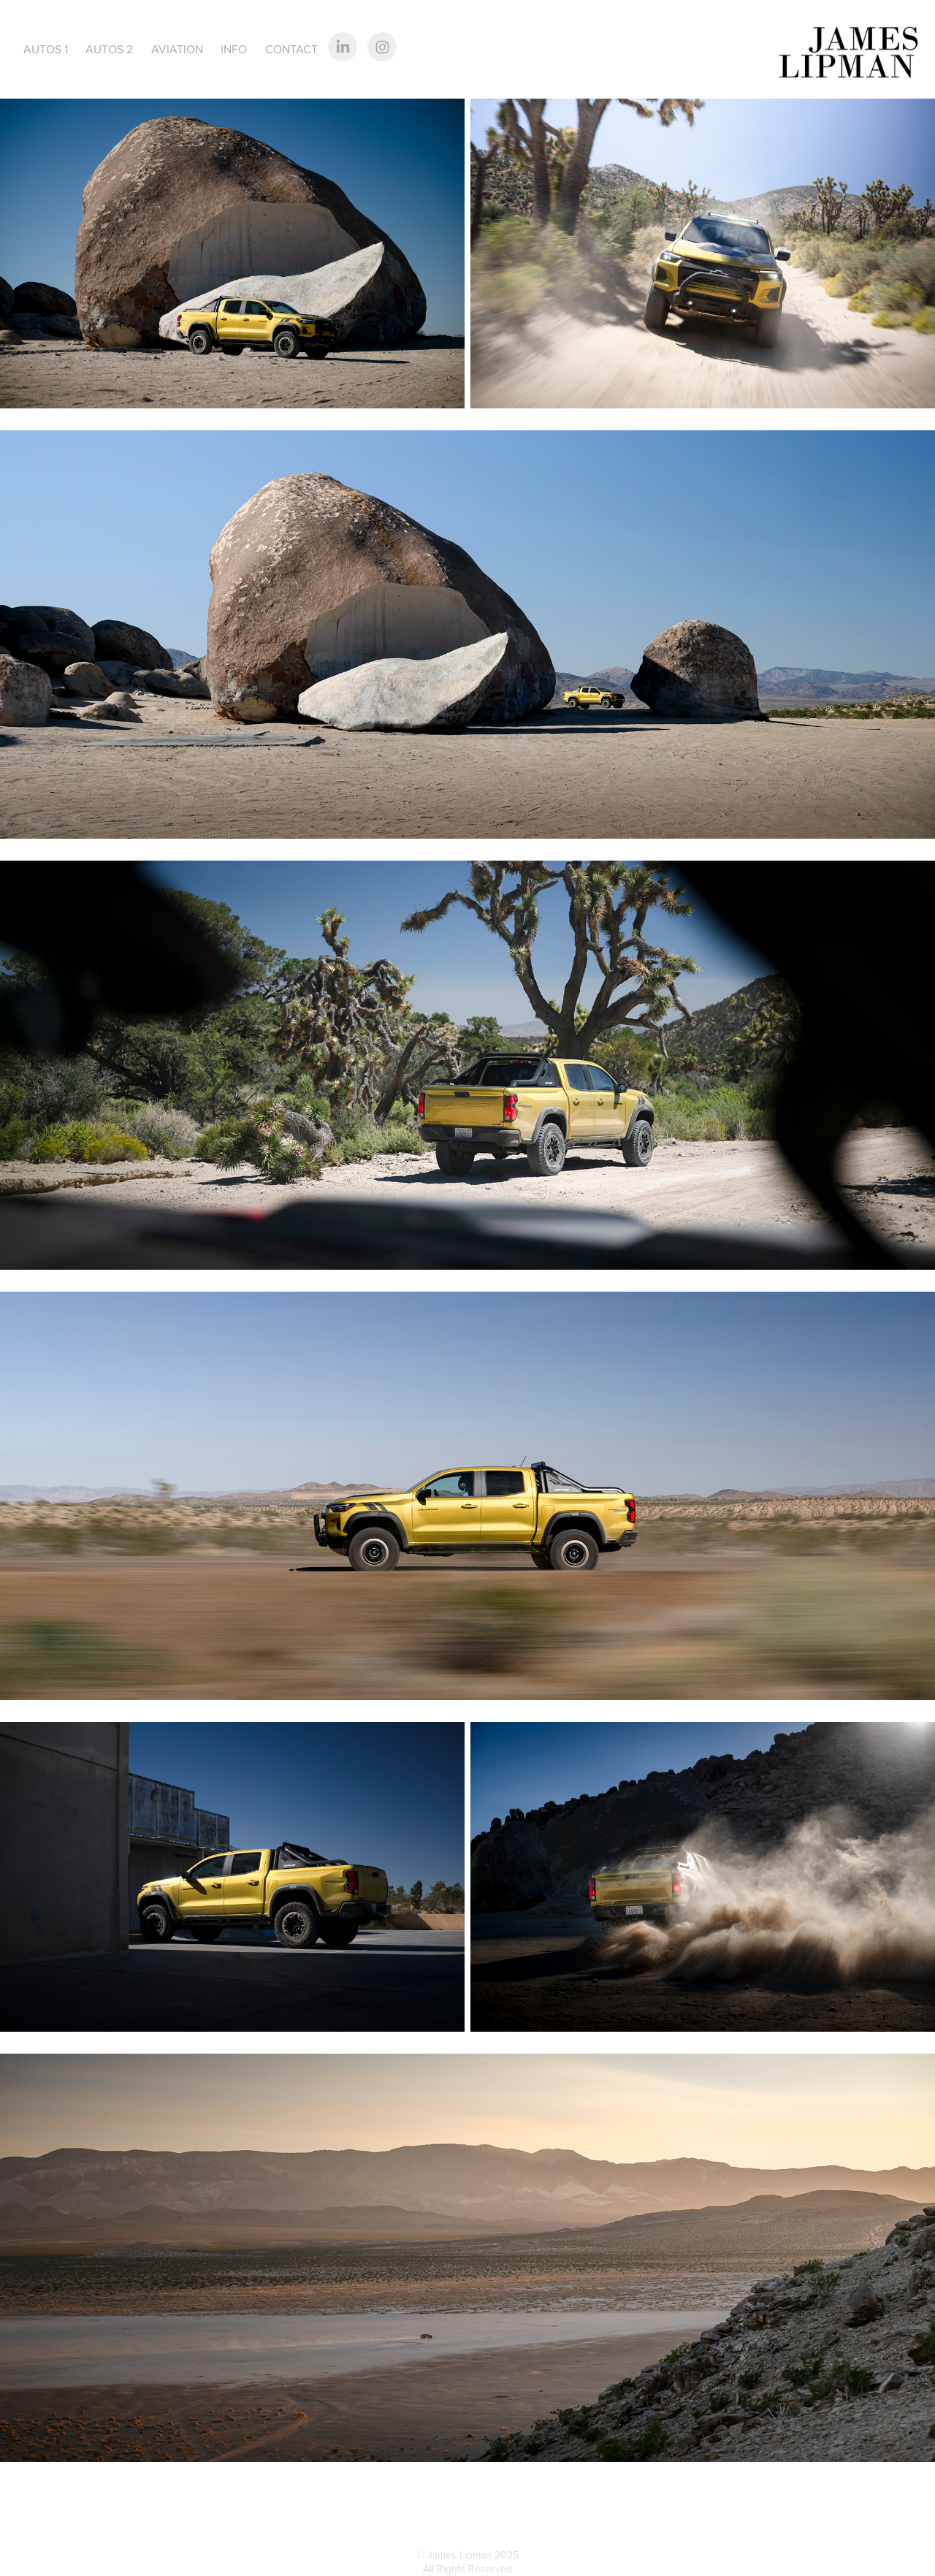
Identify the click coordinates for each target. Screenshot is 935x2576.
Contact (291, 49)
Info (234, 49)
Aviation (177, 49)
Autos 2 (109, 49)
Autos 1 (45, 49)
